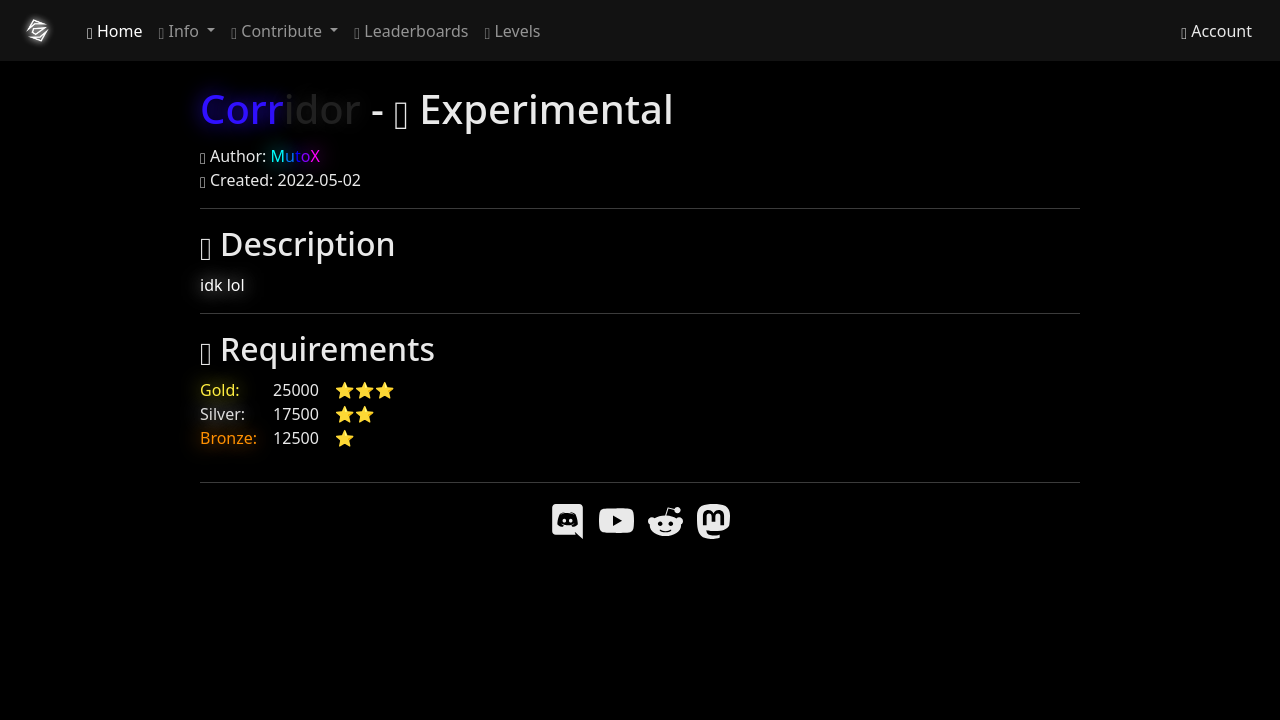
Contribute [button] (278, 31)
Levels (512, 31)
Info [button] (181, 31)
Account (1216, 31)
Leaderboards (411, 31)
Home (115, 31)
